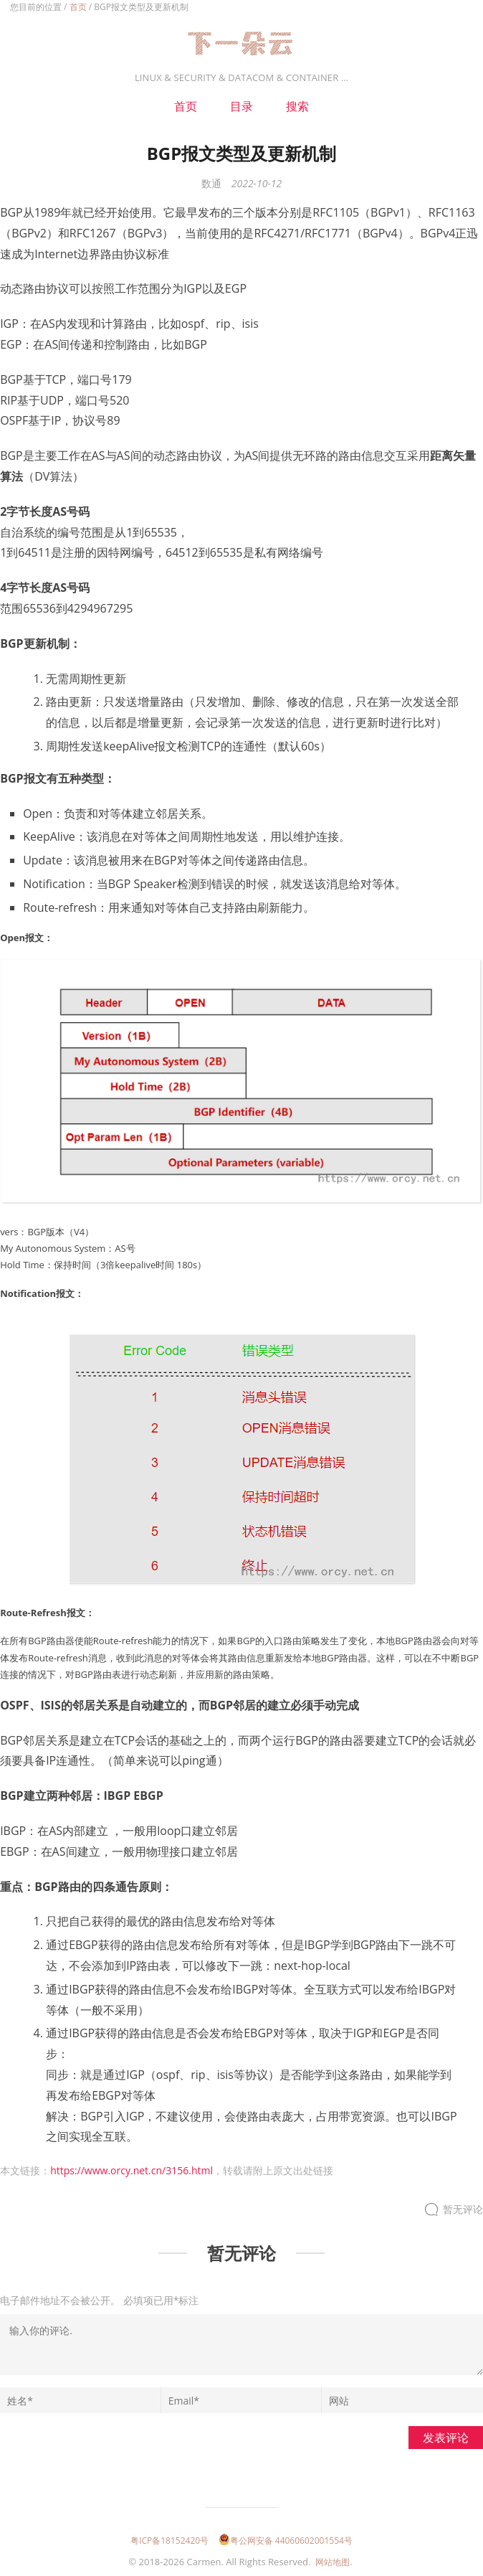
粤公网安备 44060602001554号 (286, 2540)
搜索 (297, 106)
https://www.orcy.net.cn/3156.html (131, 2170)
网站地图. (333, 2562)
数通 (211, 183)
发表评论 (446, 2437)
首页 (78, 7)
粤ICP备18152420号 (169, 2540)
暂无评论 (463, 2210)
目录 (241, 106)
